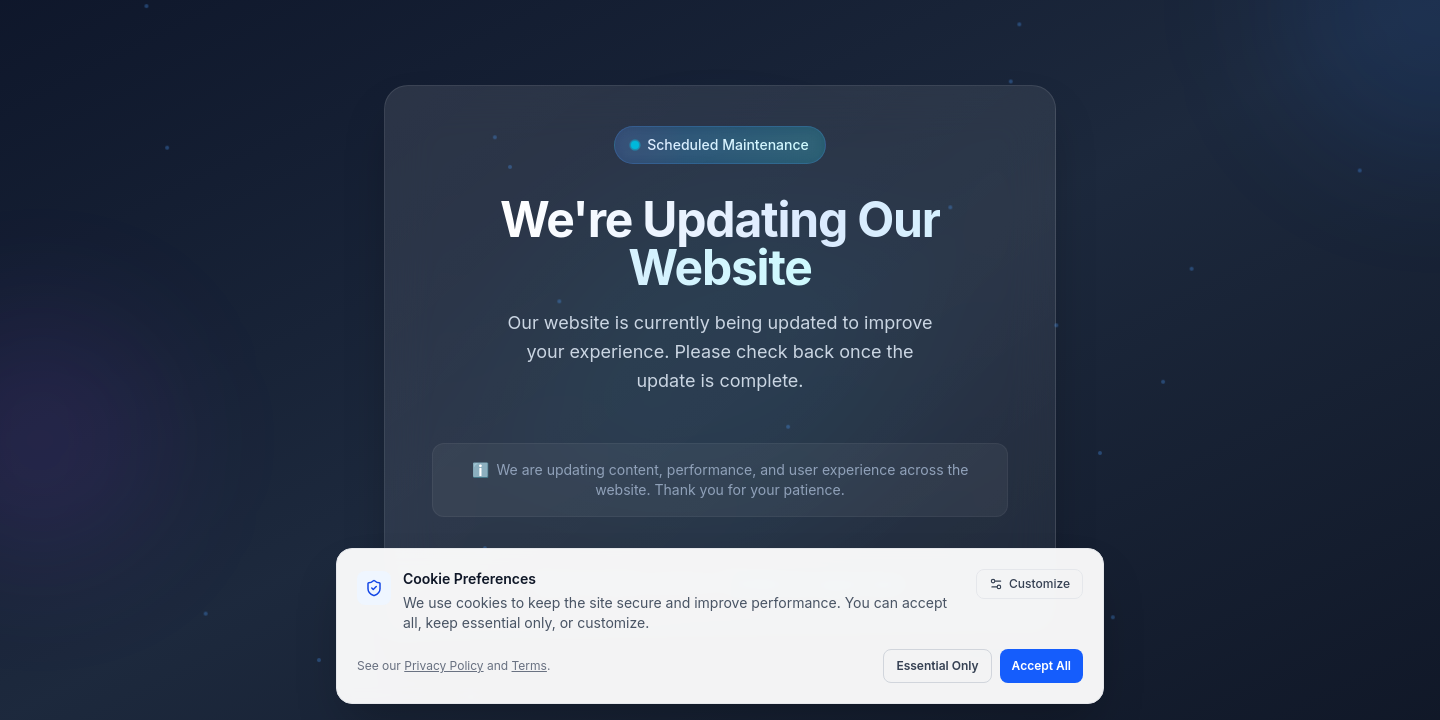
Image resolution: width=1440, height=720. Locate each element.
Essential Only (937, 665)
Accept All (1041, 665)
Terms (529, 665)
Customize (1029, 583)
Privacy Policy (443, 665)
